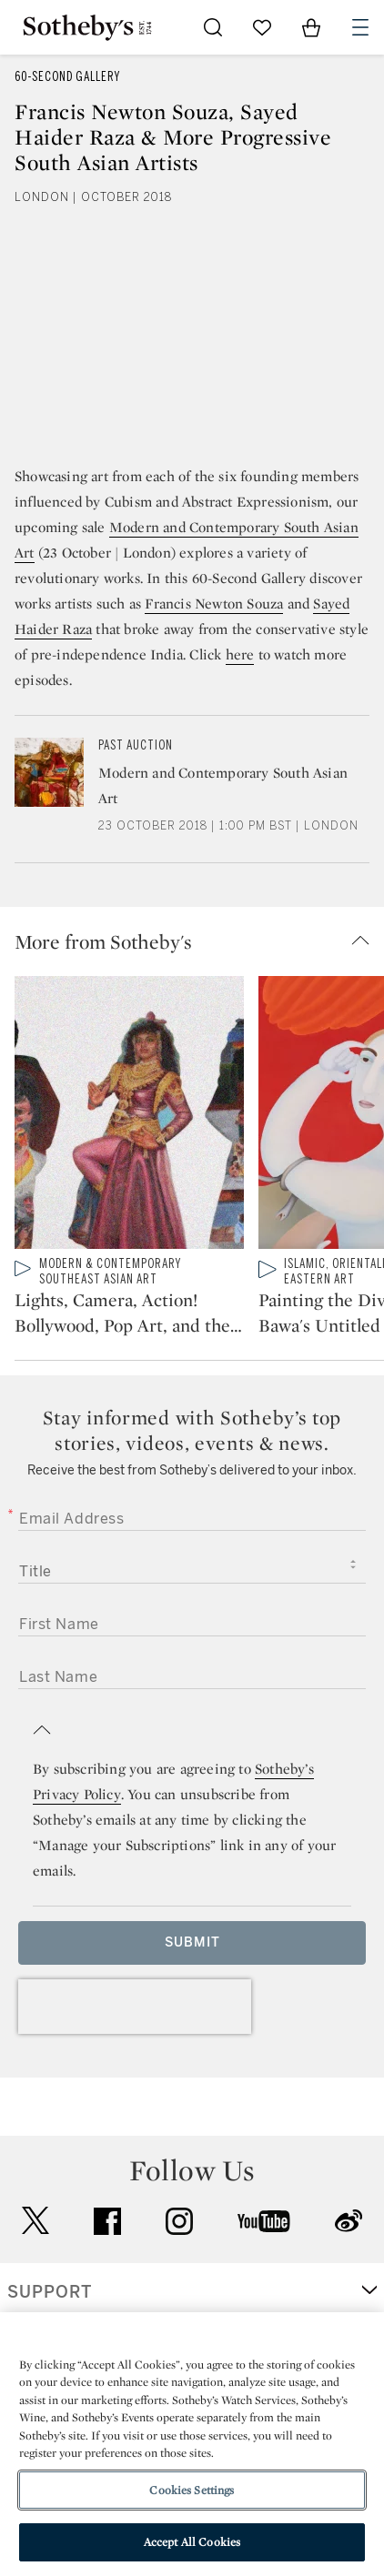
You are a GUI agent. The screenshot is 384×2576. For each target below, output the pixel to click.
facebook (107, 2221)
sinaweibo (348, 2220)
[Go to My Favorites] (262, 27)
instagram (179, 2221)
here (240, 654)
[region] (192, 2444)
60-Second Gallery (67, 77)
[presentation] (134, 2006)
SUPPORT (49, 2292)
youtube (263, 2221)
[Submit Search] (213, 27)
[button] (199, 941)
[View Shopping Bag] (311, 27)
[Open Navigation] (360, 27)
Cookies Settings (191, 2490)
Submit (192, 1942)
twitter (35, 2221)
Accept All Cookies (192, 2542)
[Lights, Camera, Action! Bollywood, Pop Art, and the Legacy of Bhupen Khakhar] (129, 1116)
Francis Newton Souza (214, 603)
